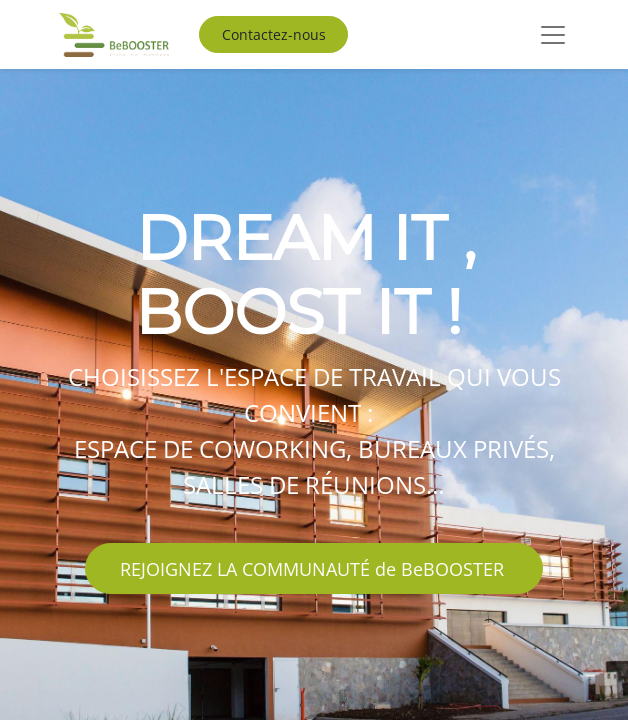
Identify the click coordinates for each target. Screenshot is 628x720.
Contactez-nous (274, 34)
